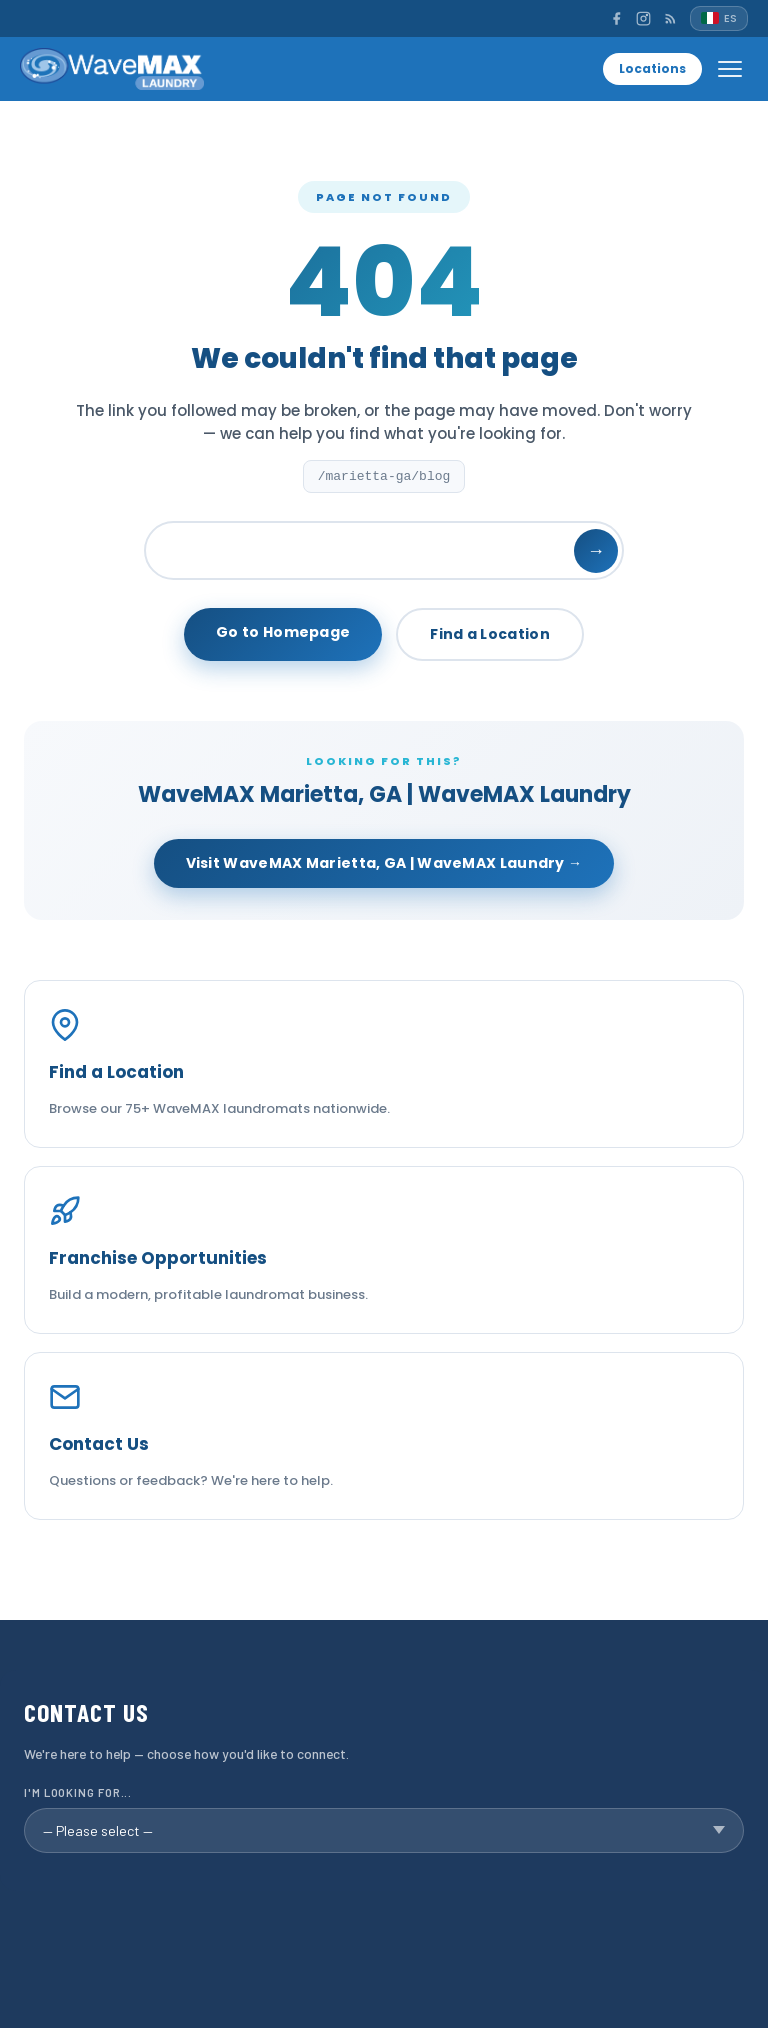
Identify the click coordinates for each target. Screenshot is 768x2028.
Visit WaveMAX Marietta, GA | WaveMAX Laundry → (384, 863)
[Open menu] (730, 69)
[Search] (384, 550)
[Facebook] (616, 18)
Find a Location (490, 634)
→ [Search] (596, 550)
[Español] (719, 18)
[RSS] (670, 18)
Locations (652, 68)
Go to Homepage (283, 632)
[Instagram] (643, 18)
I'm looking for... (78, 1792)
